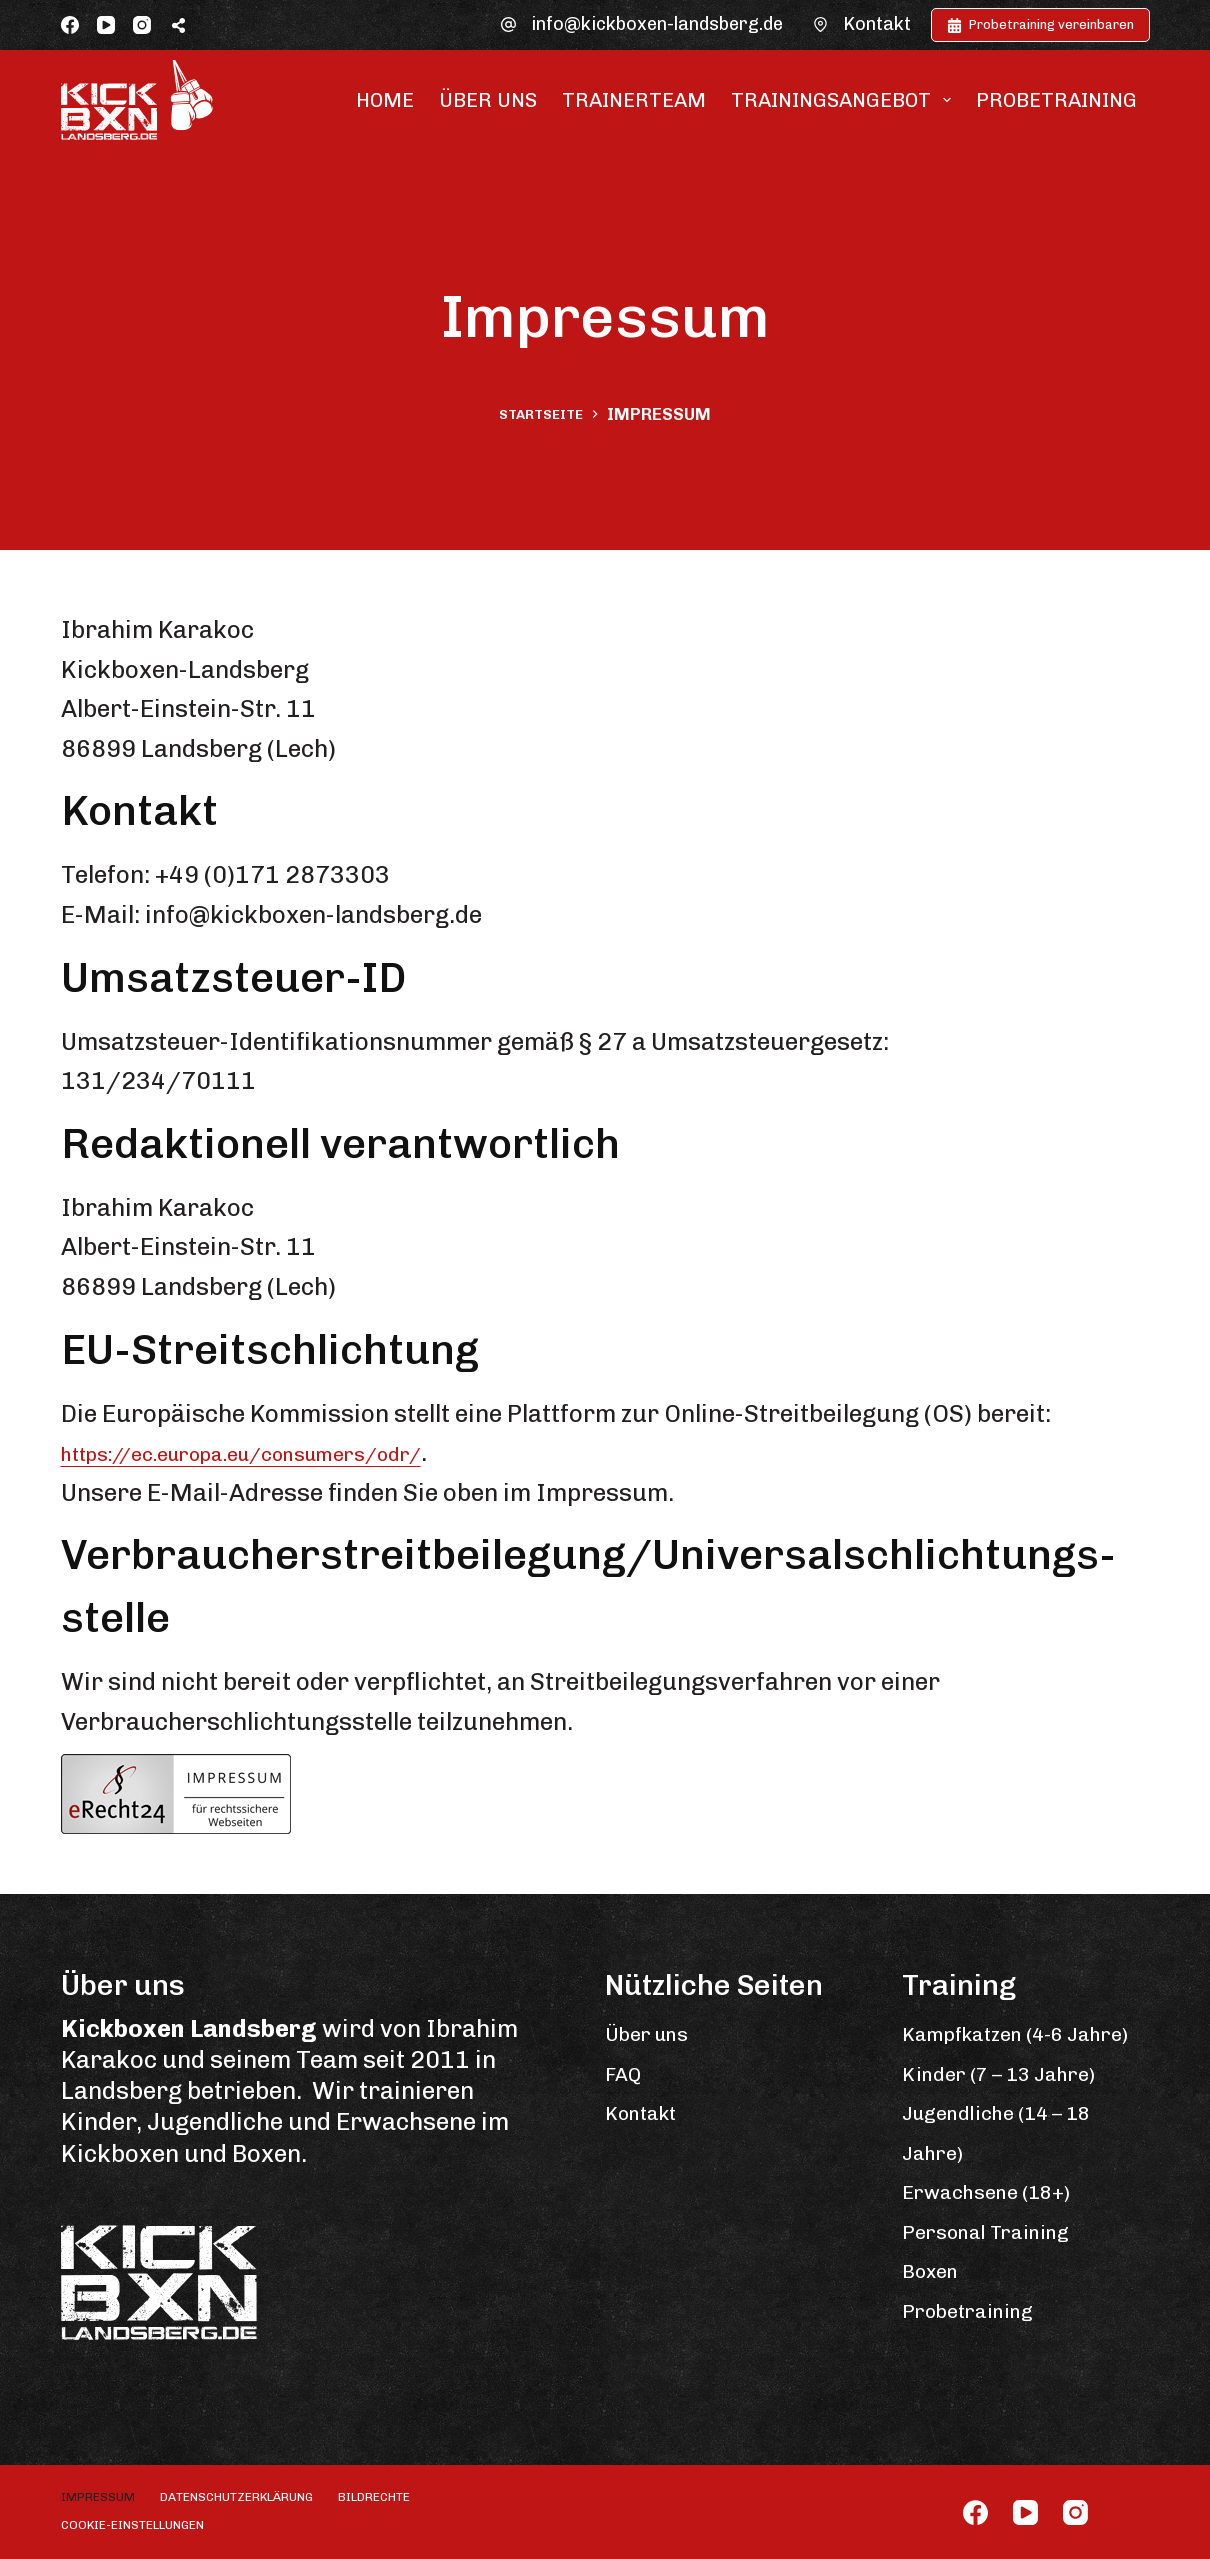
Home (385, 100)
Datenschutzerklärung (236, 2497)
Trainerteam (634, 100)
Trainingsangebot (845, 100)
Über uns (488, 100)
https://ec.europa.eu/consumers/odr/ (283, 1452)
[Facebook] (70, 25)
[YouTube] (106, 25)
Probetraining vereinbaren (1040, 25)
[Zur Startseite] (137, 100)
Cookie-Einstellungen (132, 2525)
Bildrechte (374, 2497)
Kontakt (877, 24)
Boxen (936, 2309)
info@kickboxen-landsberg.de (657, 24)
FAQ (627, 2072)
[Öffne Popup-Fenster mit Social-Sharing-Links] (178, 25)
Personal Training (1003, 2269)
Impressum (98, 2497)
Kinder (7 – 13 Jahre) (1019, 2111)
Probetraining (1056, 100)
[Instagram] (142, 25)
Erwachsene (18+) (1004, 2230)
